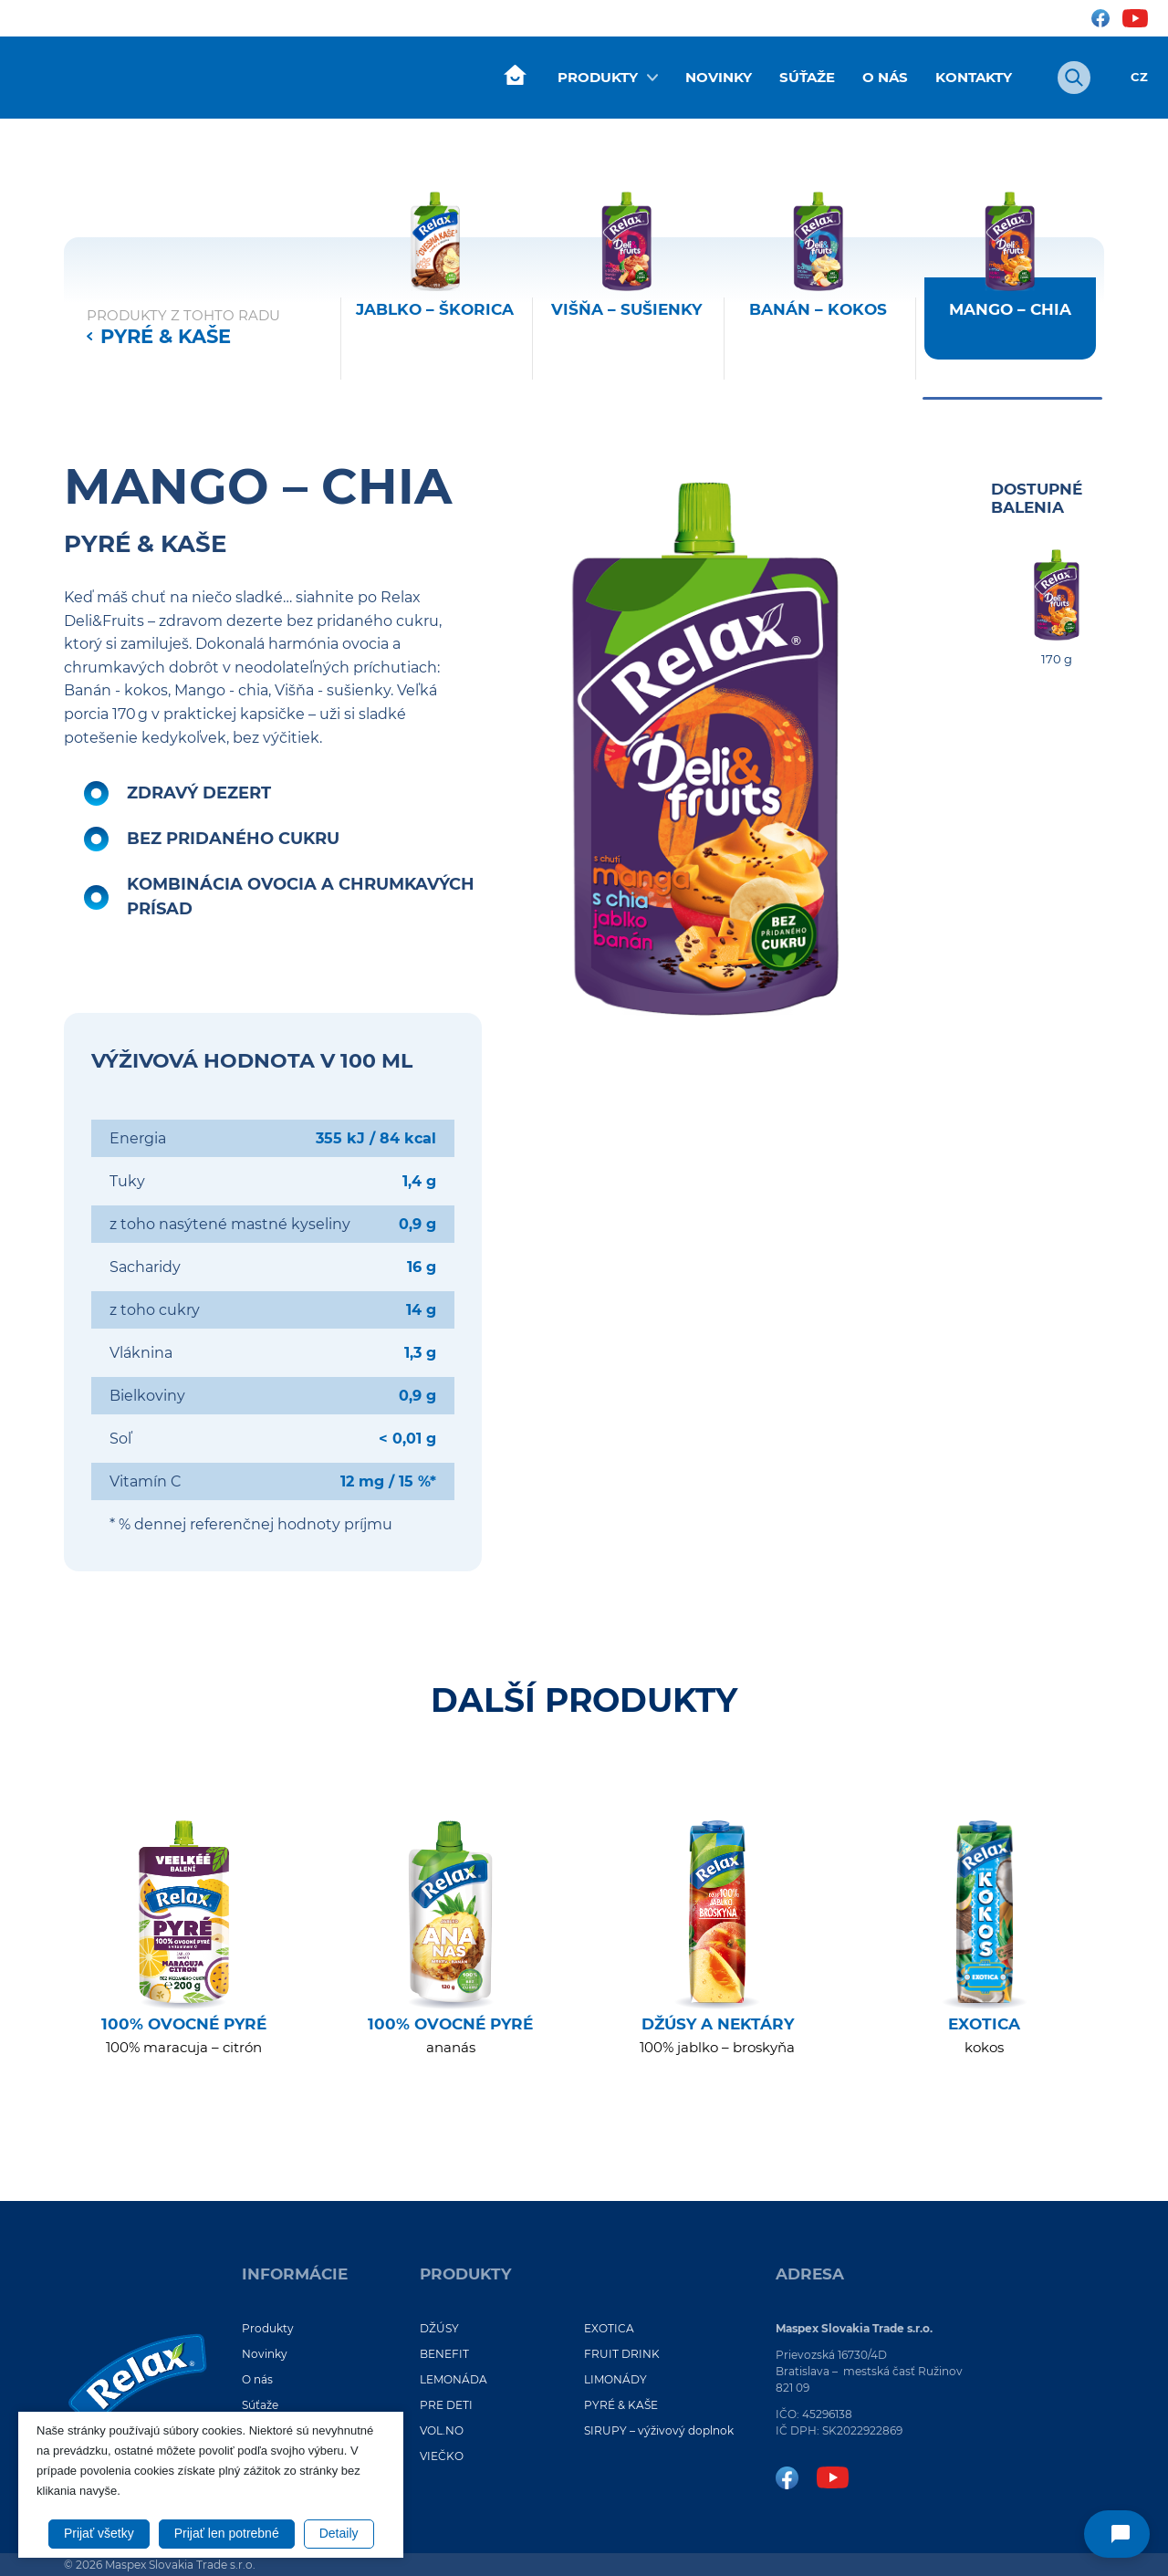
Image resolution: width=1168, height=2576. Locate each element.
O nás (885, 77)
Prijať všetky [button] (99, 2533)
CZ (1139, 77)
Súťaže (807, 77)
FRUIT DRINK (622, 2354)
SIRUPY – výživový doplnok (659, 2430)
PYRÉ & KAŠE (165, 336)
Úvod (514, 75)
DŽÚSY (439, 2328)
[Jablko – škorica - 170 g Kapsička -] (435, 292)
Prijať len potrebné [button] (226, 2533)
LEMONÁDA (453, 2379)
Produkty (598, 77)
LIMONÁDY (615, 2379)
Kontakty (973, 77)
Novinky (718, 77)
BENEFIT (444, 2354)
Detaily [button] (339, 2533)
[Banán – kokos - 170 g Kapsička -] (818, 292)
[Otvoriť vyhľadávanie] (1074, 77)
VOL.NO (442, 2430)
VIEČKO (442, 2456)
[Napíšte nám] (1117, 2534)
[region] (718, 292)
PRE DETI (446, 2405)
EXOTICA (609, 2328)
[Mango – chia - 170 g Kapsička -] (1010, 292)
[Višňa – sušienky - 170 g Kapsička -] (627, 292)
